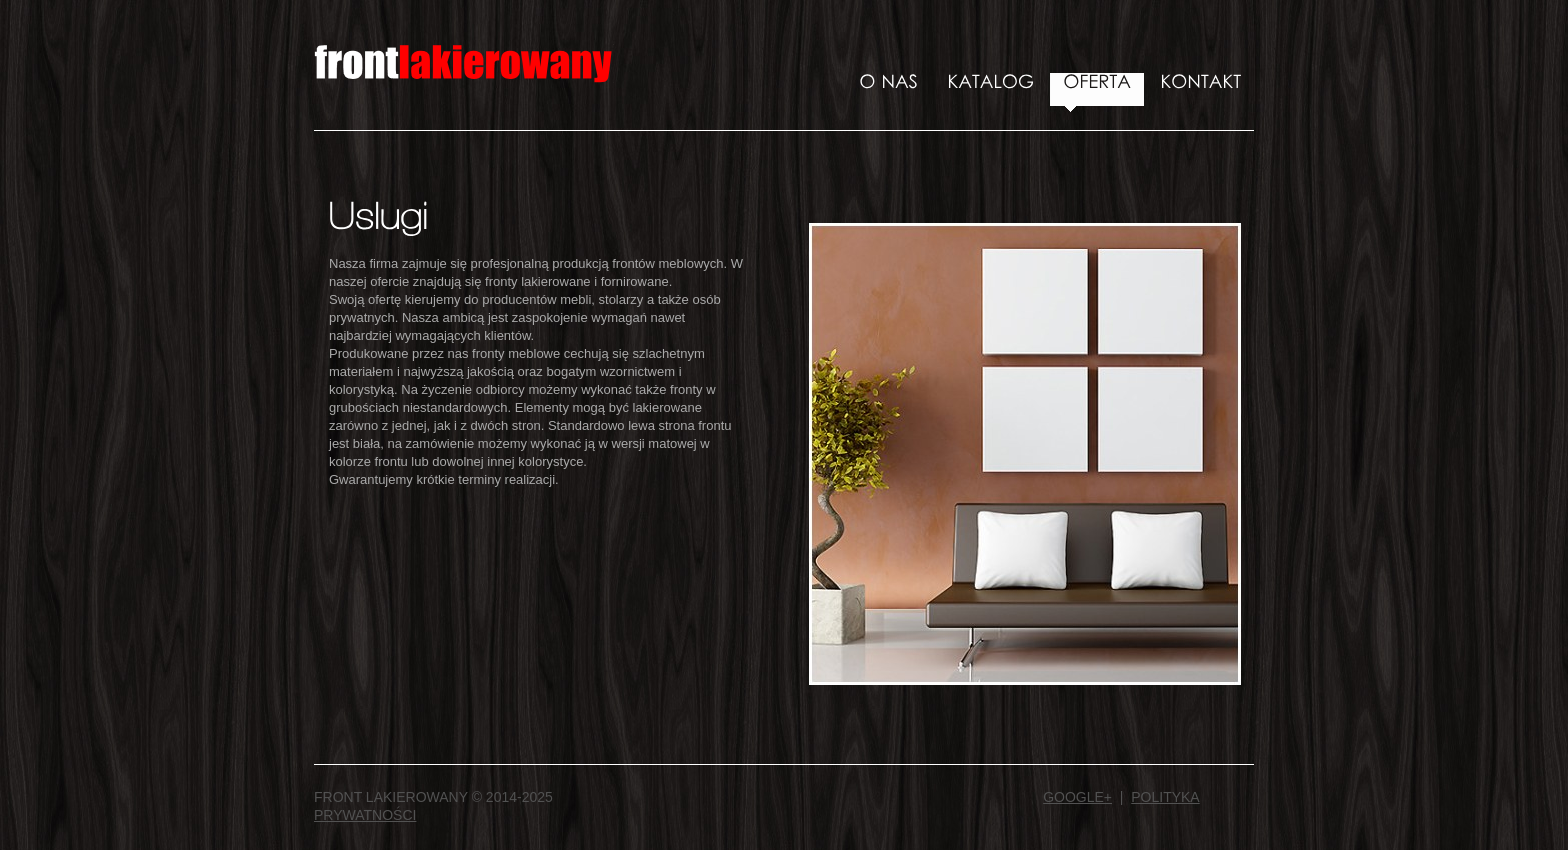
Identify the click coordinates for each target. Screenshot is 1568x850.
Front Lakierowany (464, 69)
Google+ (1077, 797)
